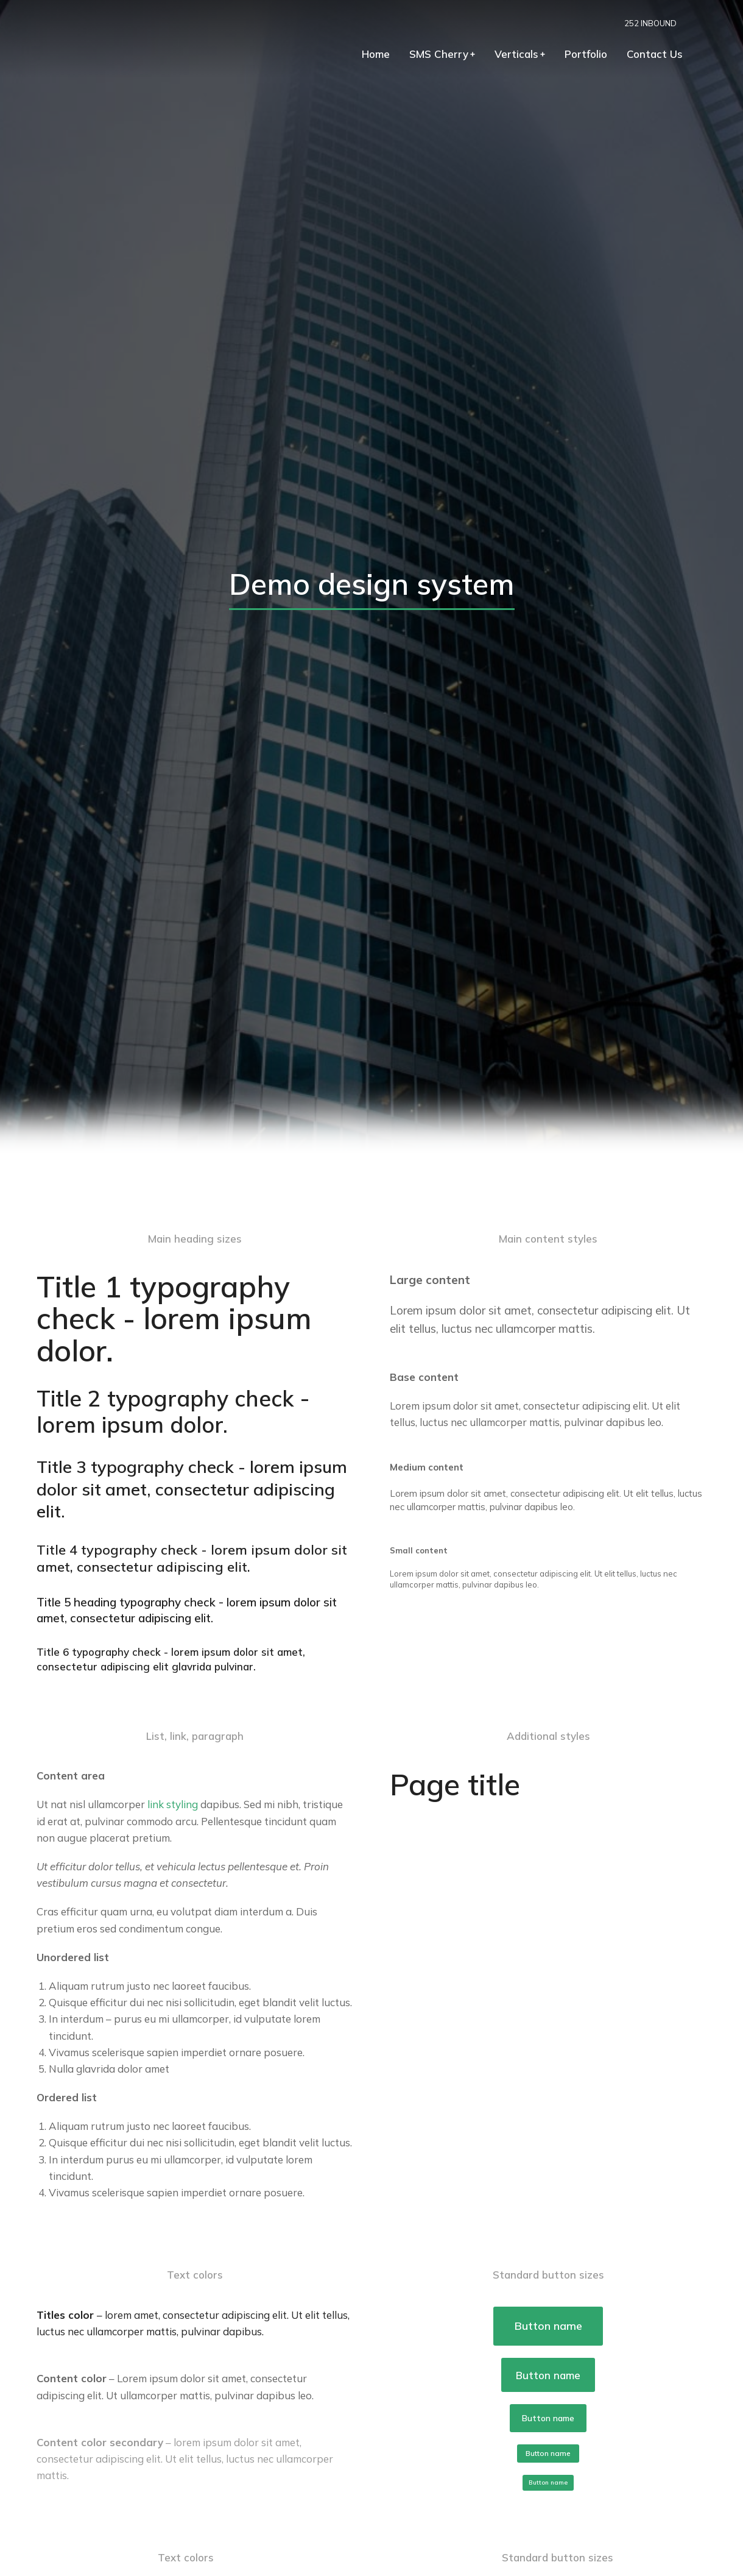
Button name (548, 2326)
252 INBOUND (674, 23)
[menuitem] (400, 58)
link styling (172, 1804)
